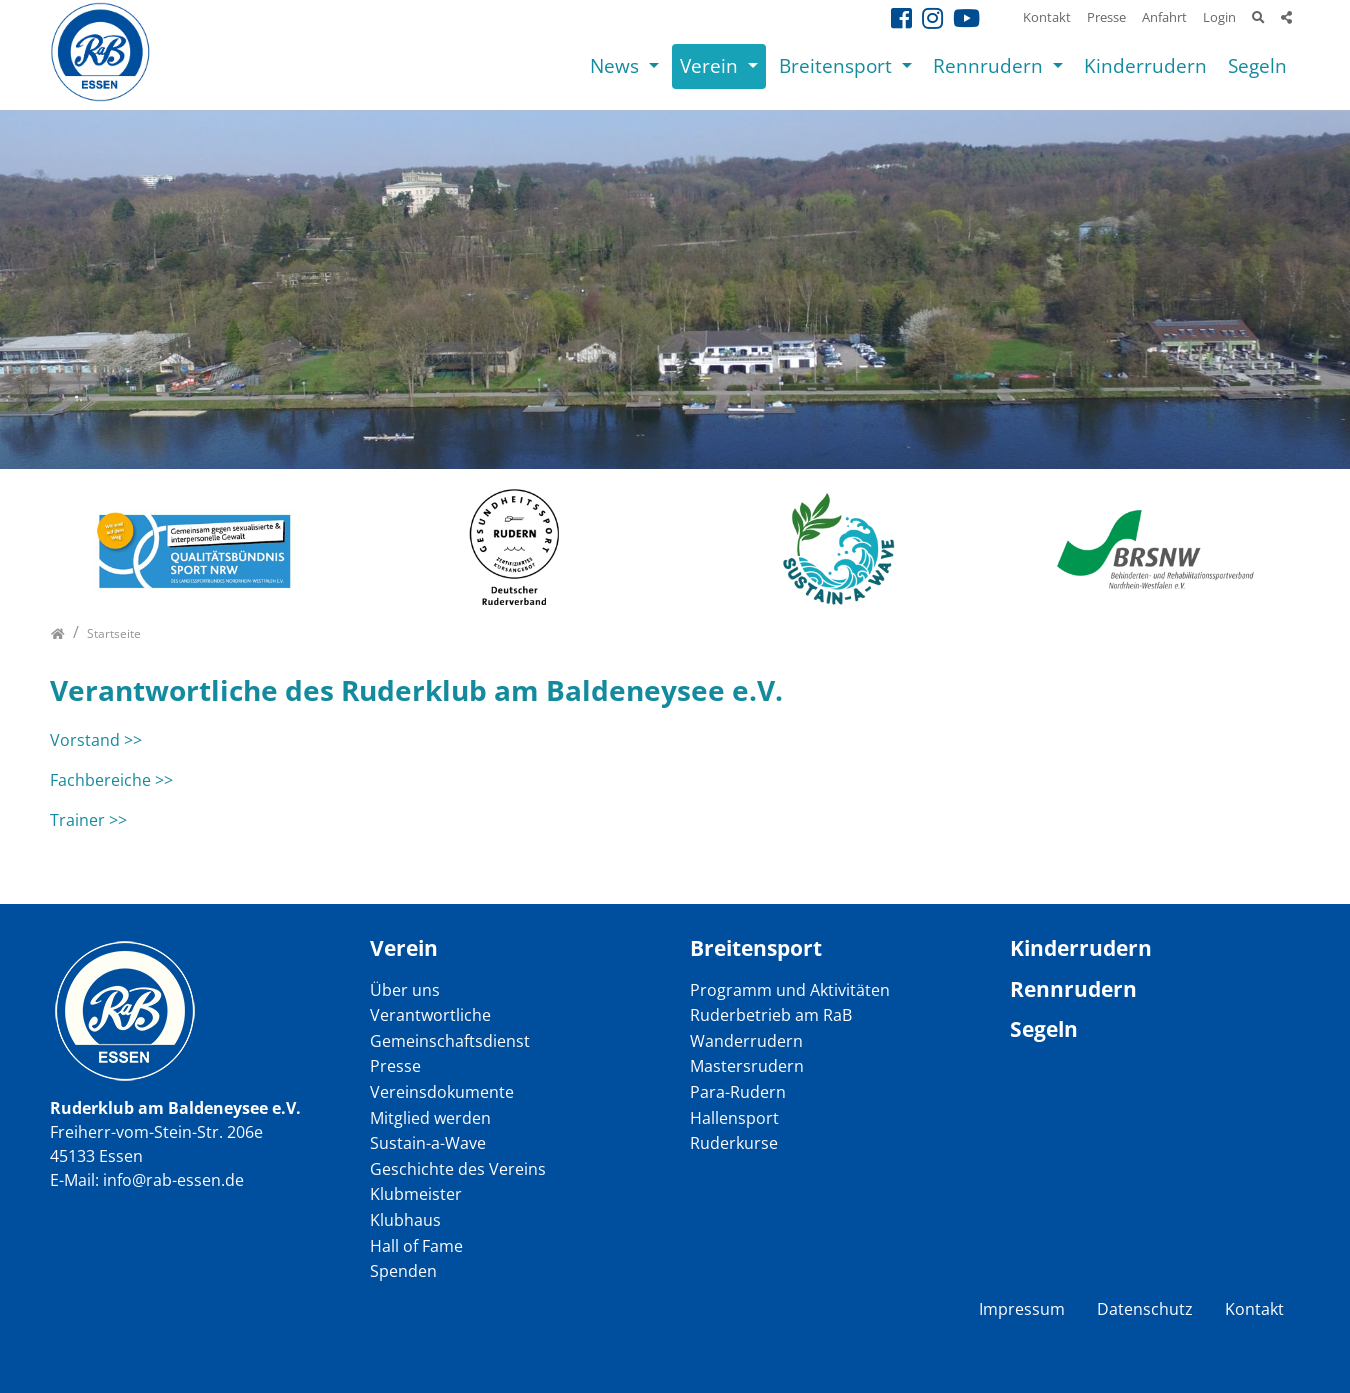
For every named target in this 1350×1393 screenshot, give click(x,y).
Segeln (1257, 65)
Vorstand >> (96, 740)
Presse (1106, 17)
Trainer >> (88, 820)
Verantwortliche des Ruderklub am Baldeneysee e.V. (416, 690)
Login (1219, 17)
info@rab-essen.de (173, 1180)
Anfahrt (1164, 17)
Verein (711, 65)
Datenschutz (1145, 1309)
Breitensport (838, 65)
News (617, 65)
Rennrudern (990, 65)
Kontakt (1047, 17)
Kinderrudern (1145, 65)
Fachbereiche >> (111, 780)
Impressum (1022, 1309)
